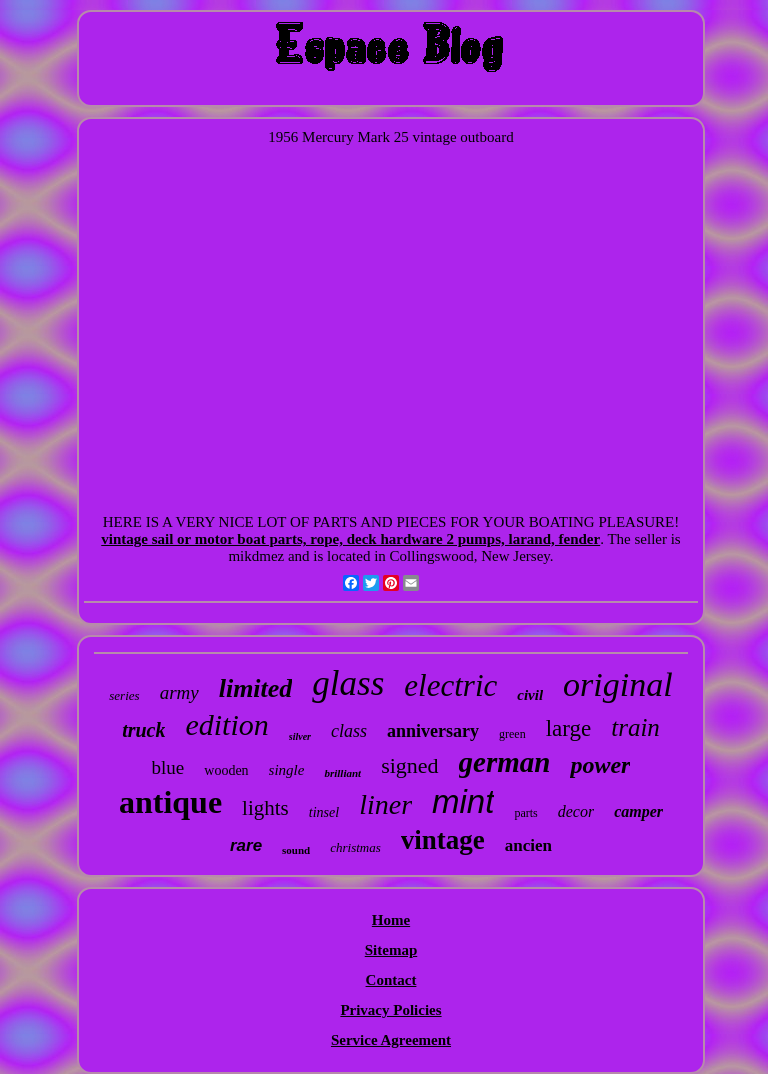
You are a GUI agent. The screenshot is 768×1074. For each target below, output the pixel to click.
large (569, 728)
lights (265, 808)
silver (300, 736)
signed (409, 765)
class (349, 731)
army (179, 692)
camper (638, 811)
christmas (355, 847)
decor (576, 811)
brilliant (342, 773)
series (124, 695)
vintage (443, 840)
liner (385, 804)
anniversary (433, 731)
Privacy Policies (390, 1010)
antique (170, 802)
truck (143, 730)
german (505, 762)
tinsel (324, 812)
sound (296, 850)
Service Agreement (391, 1040)
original (618, 684)
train (635, 727)
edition (226, 724)
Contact (391, 980)
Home (391, 920)
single (287, 770)
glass (348, 683)
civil (530, 695)
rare (246, 845)
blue (168, 767)
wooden (226, 770)
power (600, 765)
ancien (528, 845)
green (512, 734)
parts (525, 813)
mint (463, 801)
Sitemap (391, 950)
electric (450, 685)
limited (256, 688)
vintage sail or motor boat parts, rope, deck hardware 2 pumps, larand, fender (350, 539)
